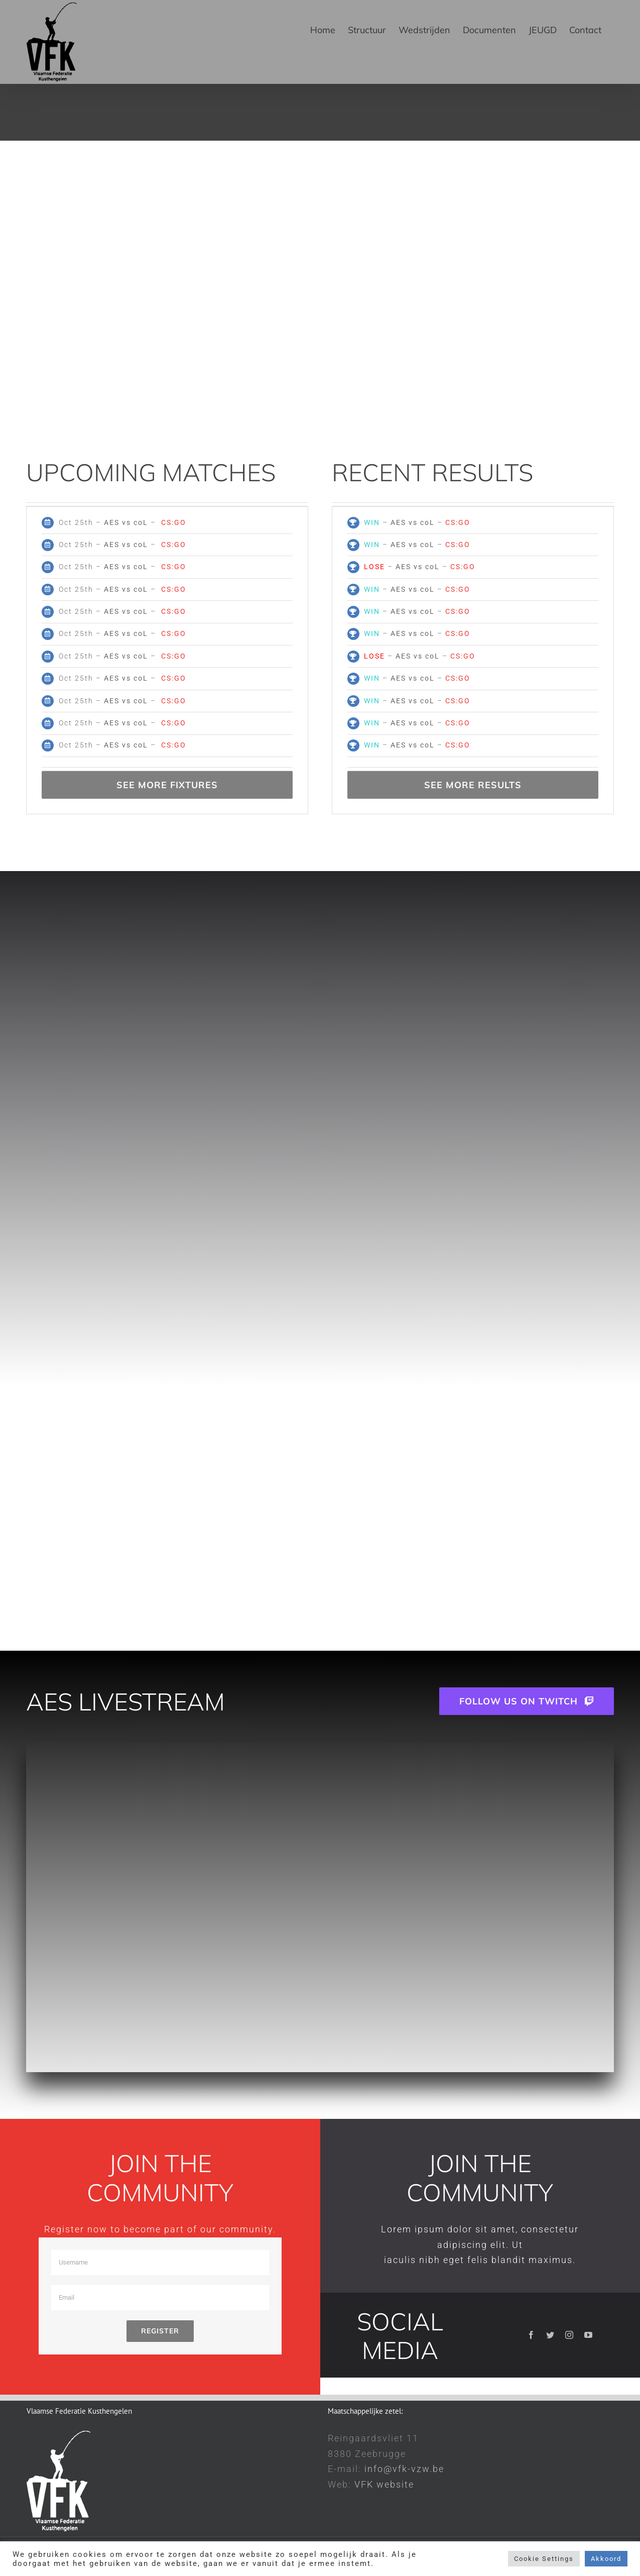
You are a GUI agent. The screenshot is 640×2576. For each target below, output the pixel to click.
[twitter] (550, 2335)
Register (160, 2330)
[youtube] (588, 2335)
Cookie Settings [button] (544, 2558)
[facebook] (531, 2335)
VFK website (384, 2484)
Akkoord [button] (606, 2558)
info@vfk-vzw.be (404, 2468)
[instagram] (569, 2335)
